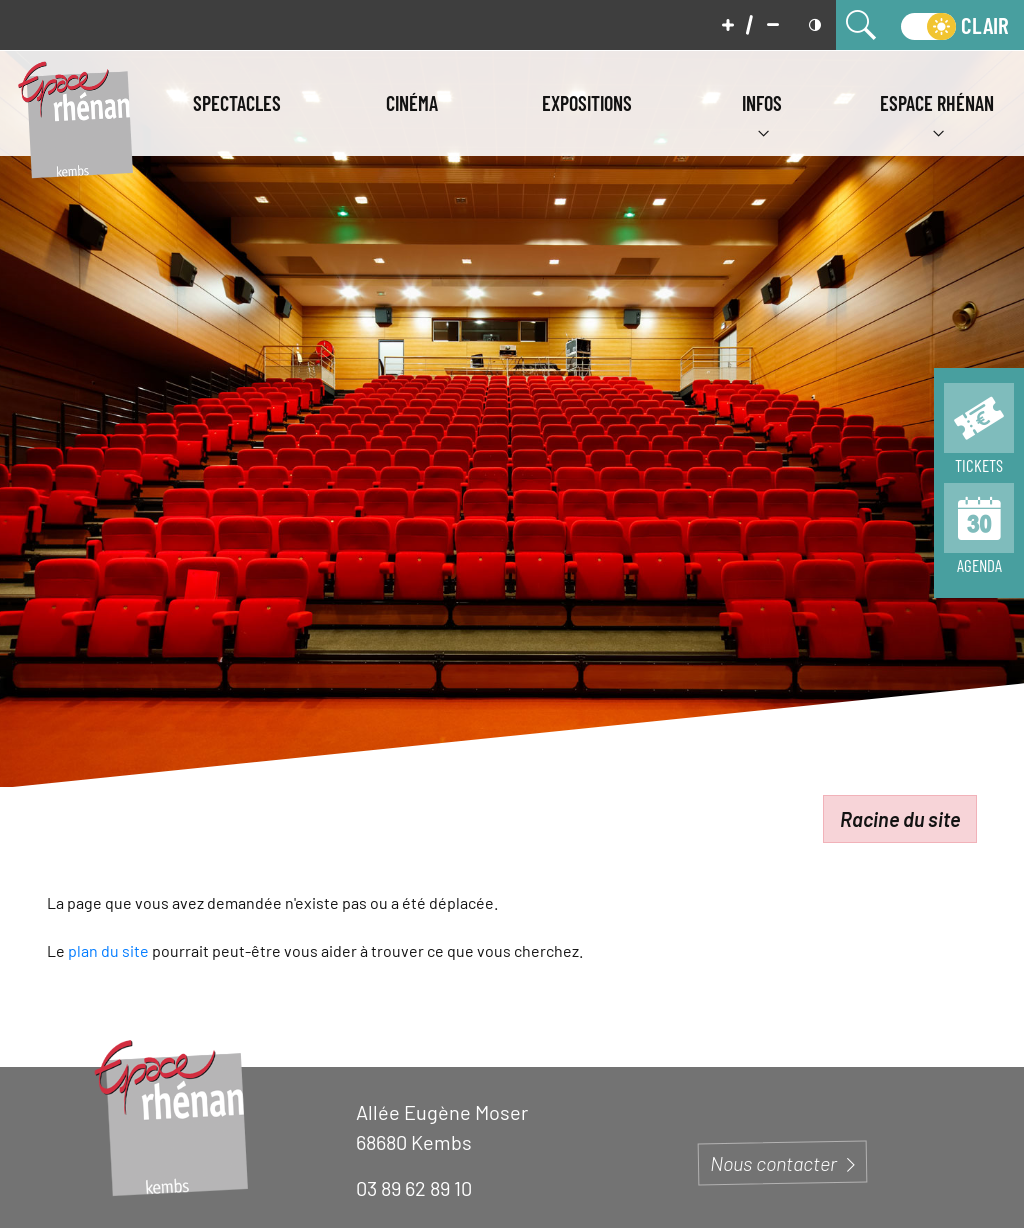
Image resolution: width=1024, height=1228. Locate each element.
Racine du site (900, 819)
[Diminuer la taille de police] (773, 25)
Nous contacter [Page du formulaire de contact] (782, 1163)
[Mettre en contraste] (815, 25)
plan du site (108, 950)
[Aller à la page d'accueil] (75, 118)
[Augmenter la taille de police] (728, 25)
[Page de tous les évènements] (979, 533)
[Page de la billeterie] (979, 433)
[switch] (955, 25)
